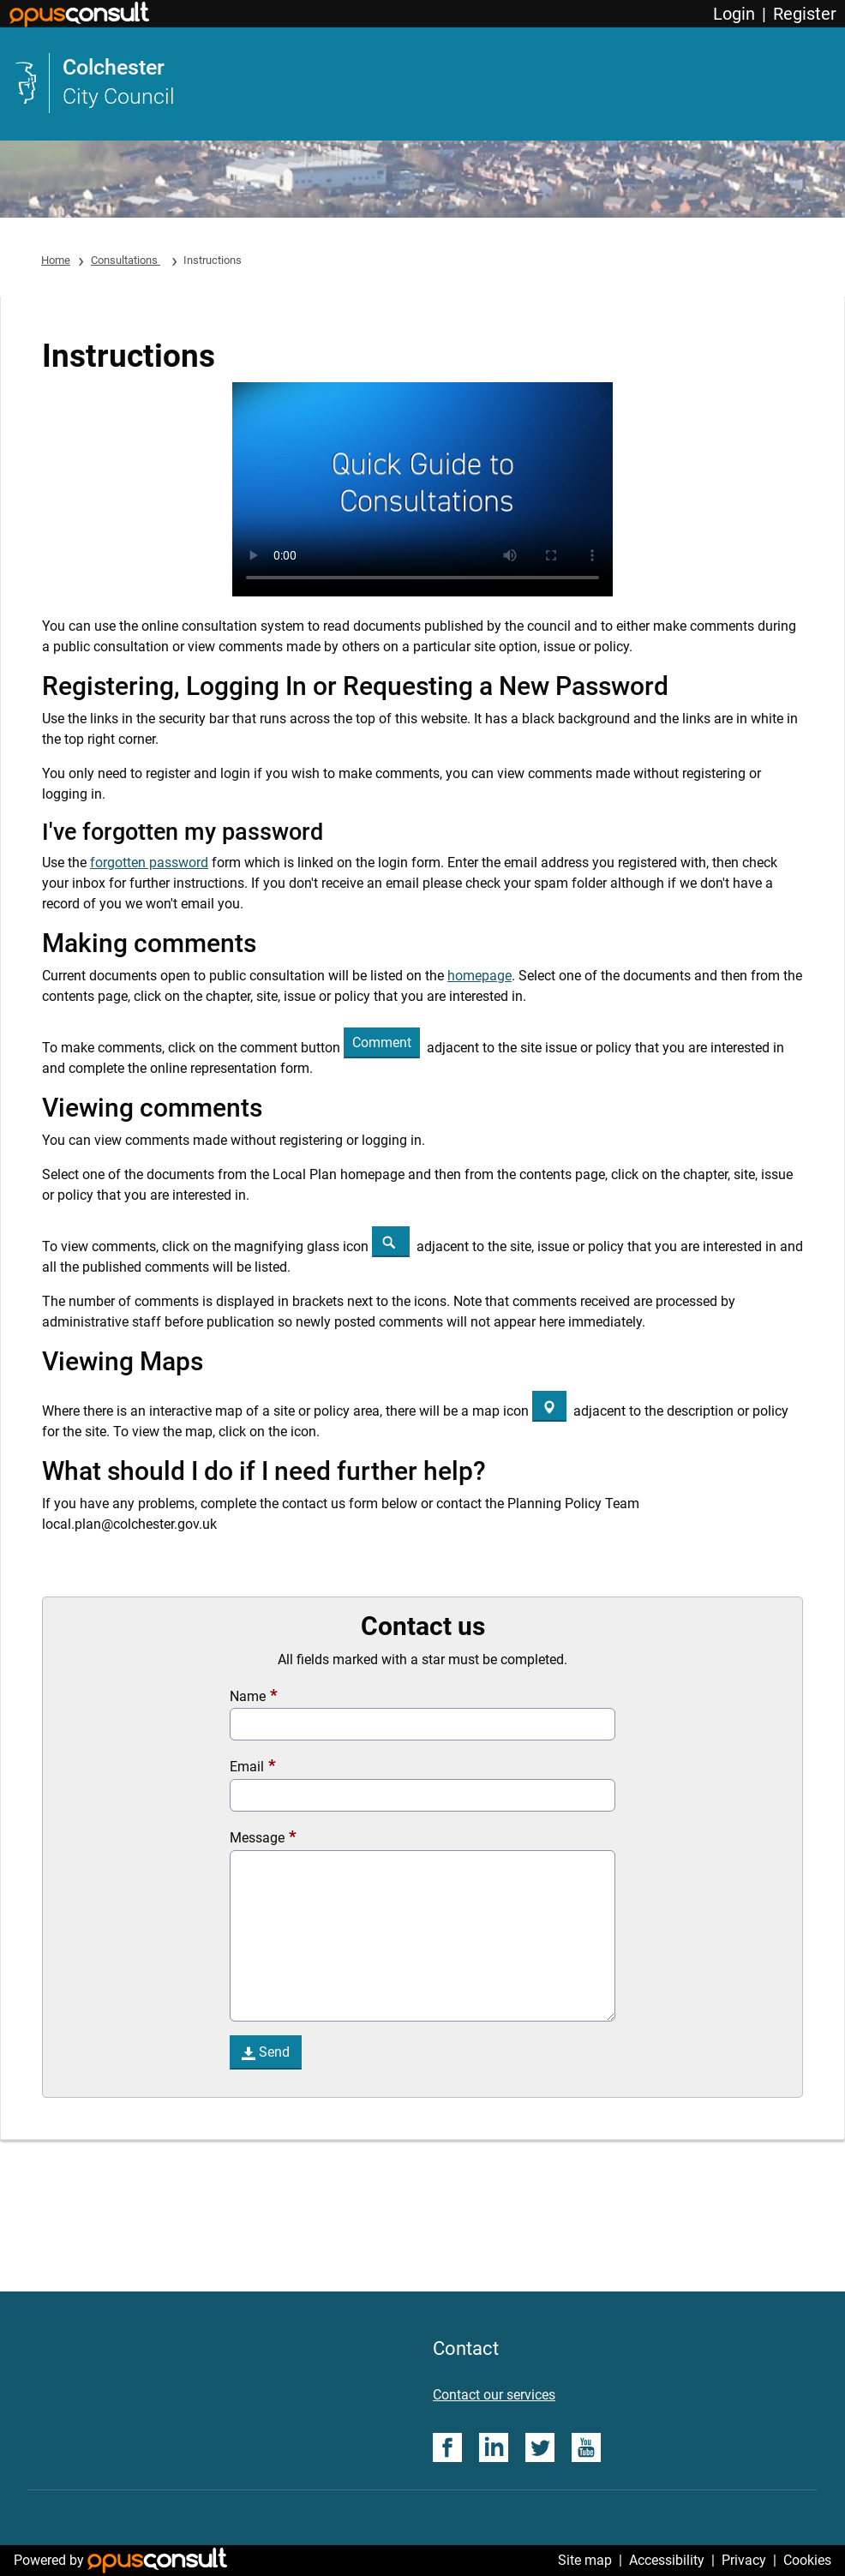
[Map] (549, 1406)
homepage (479, 975)
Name (248, 1696)
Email (247, 1766)
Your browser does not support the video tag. (422, 489)
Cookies (807, 2560)
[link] (422, 83)
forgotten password (149, 862)
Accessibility (666, 2560)
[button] (382, 1042)
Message (257, 1838)
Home (55, 260)
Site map (585, 2560)
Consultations (125, 260)
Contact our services (494, 2395)
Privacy (744, 2560)
